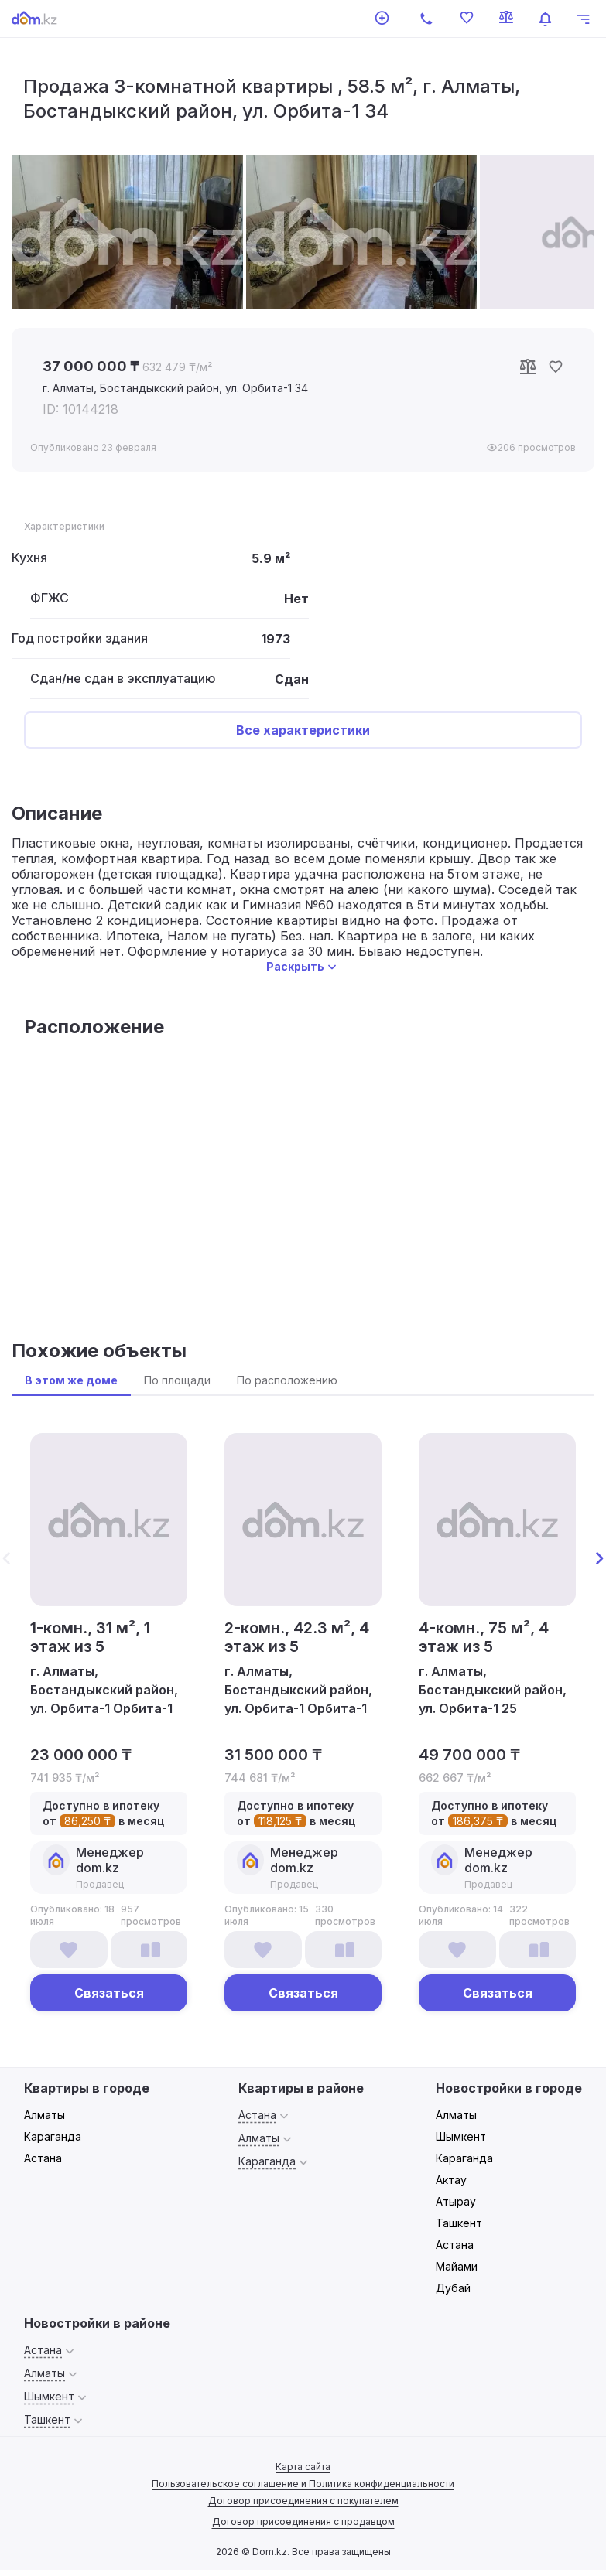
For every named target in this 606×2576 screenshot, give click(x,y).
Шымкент (461, 2136)
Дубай (453, 2288)
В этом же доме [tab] (71, 1380)
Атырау (456, 2201)
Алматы (44, 2114)
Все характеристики (303, 730)
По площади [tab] (177, 1380)
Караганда (52, 2136)
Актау (451, 2179)
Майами (457, 2266)
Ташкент (459, 2223)
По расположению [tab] (287, 1380)
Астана (43, 2158)
